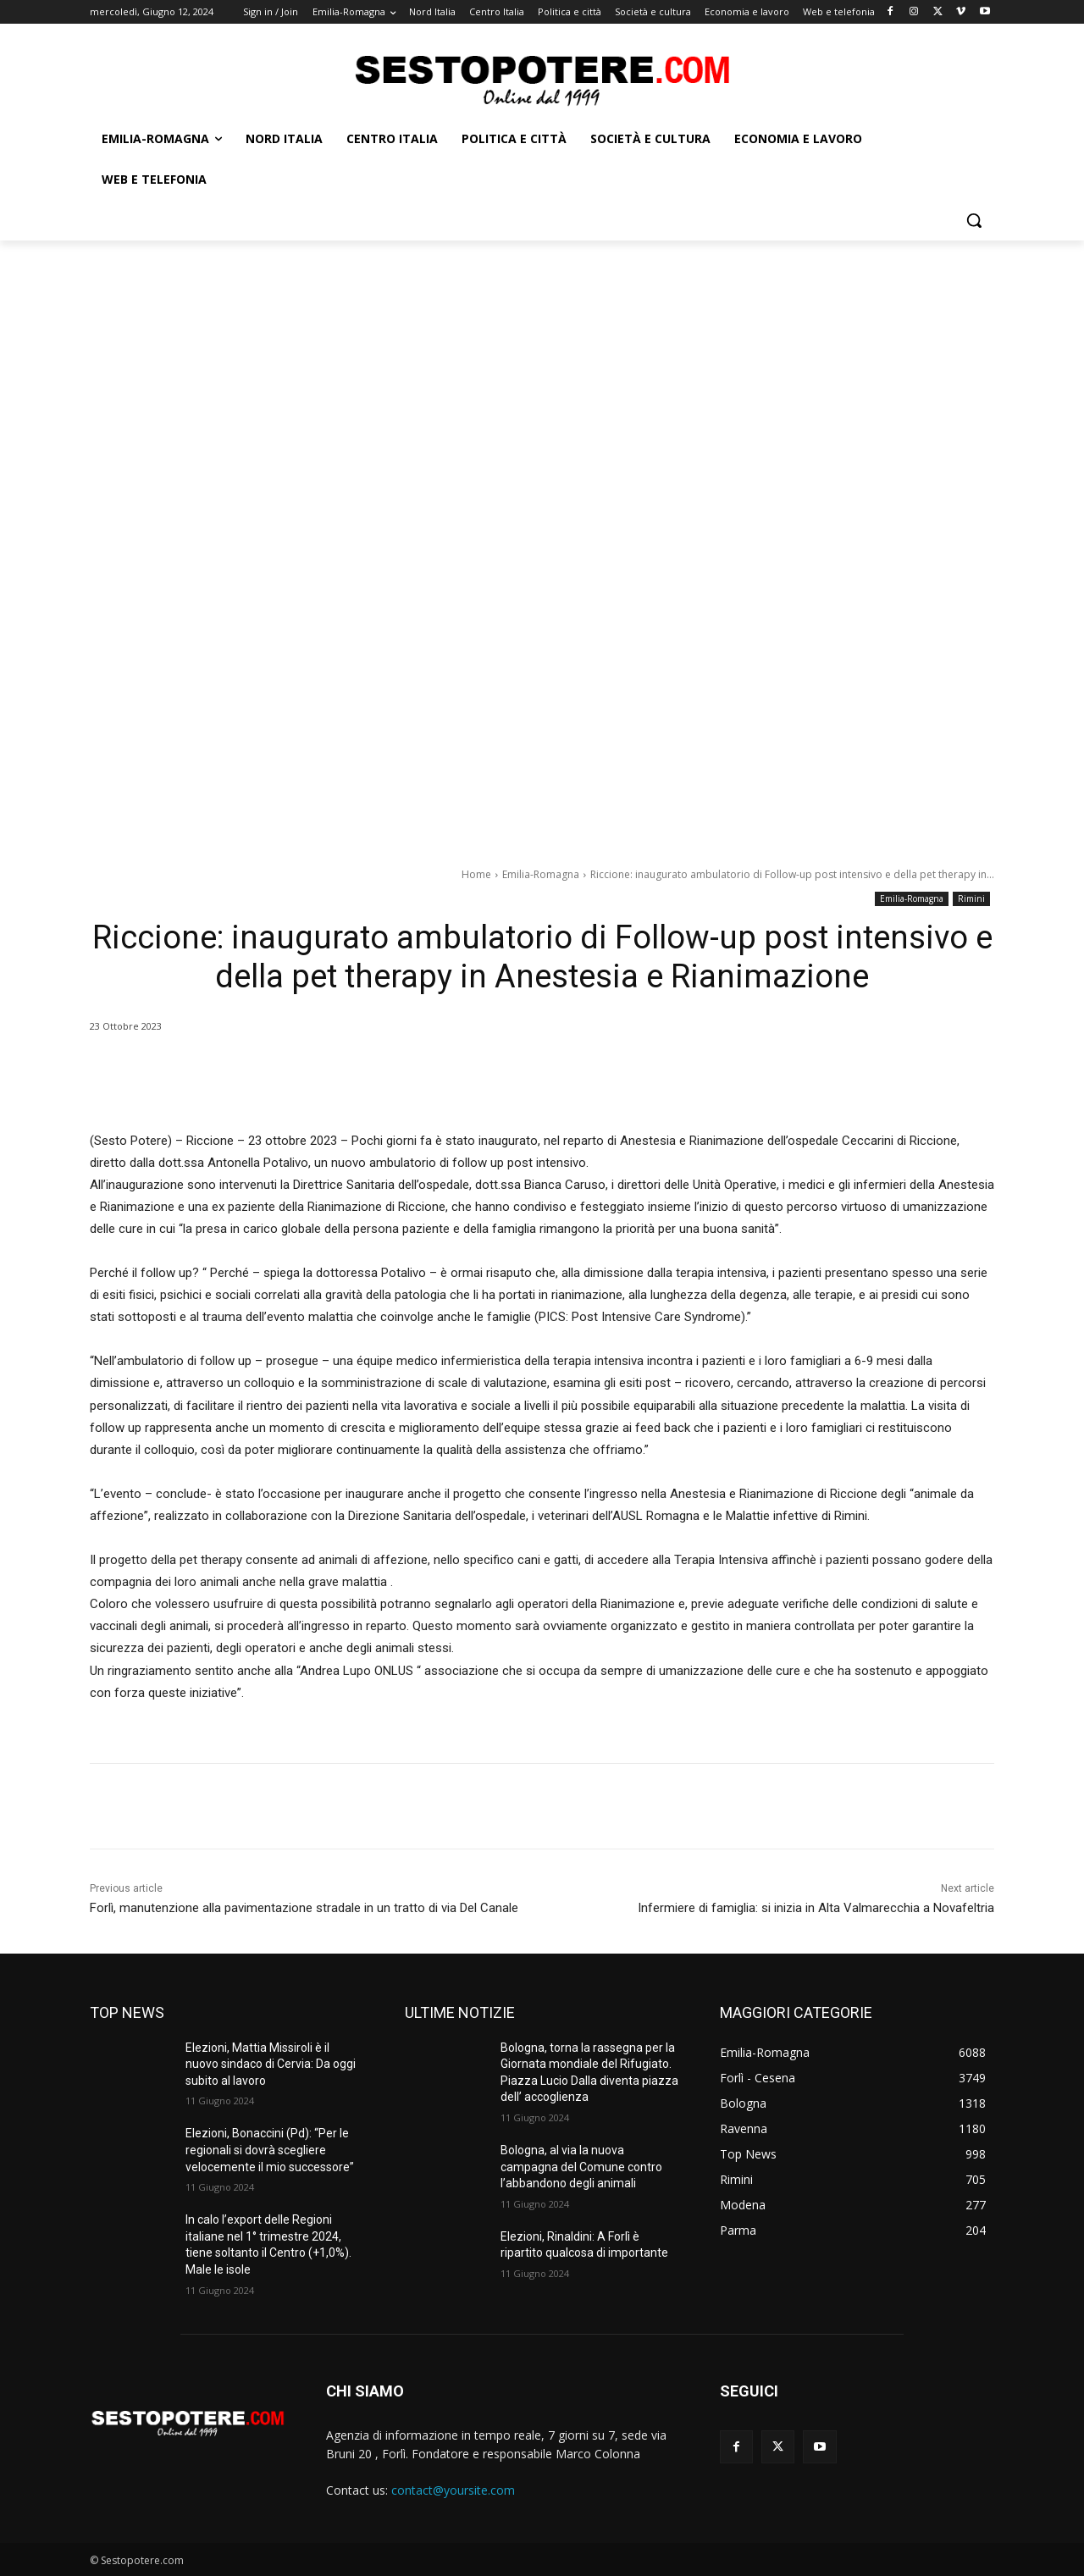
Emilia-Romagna (540, 874)
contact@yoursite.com (453, 2490)
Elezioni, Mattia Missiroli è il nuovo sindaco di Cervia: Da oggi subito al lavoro (270, 2064)
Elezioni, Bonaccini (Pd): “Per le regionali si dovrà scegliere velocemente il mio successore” (269, 2149)
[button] (974, 220)
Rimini (971, 899)
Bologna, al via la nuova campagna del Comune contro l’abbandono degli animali (581, 2166)
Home (476, 874)
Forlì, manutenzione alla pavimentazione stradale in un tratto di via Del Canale (304, 1907)
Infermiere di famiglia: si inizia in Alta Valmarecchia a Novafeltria (816, 1907)
